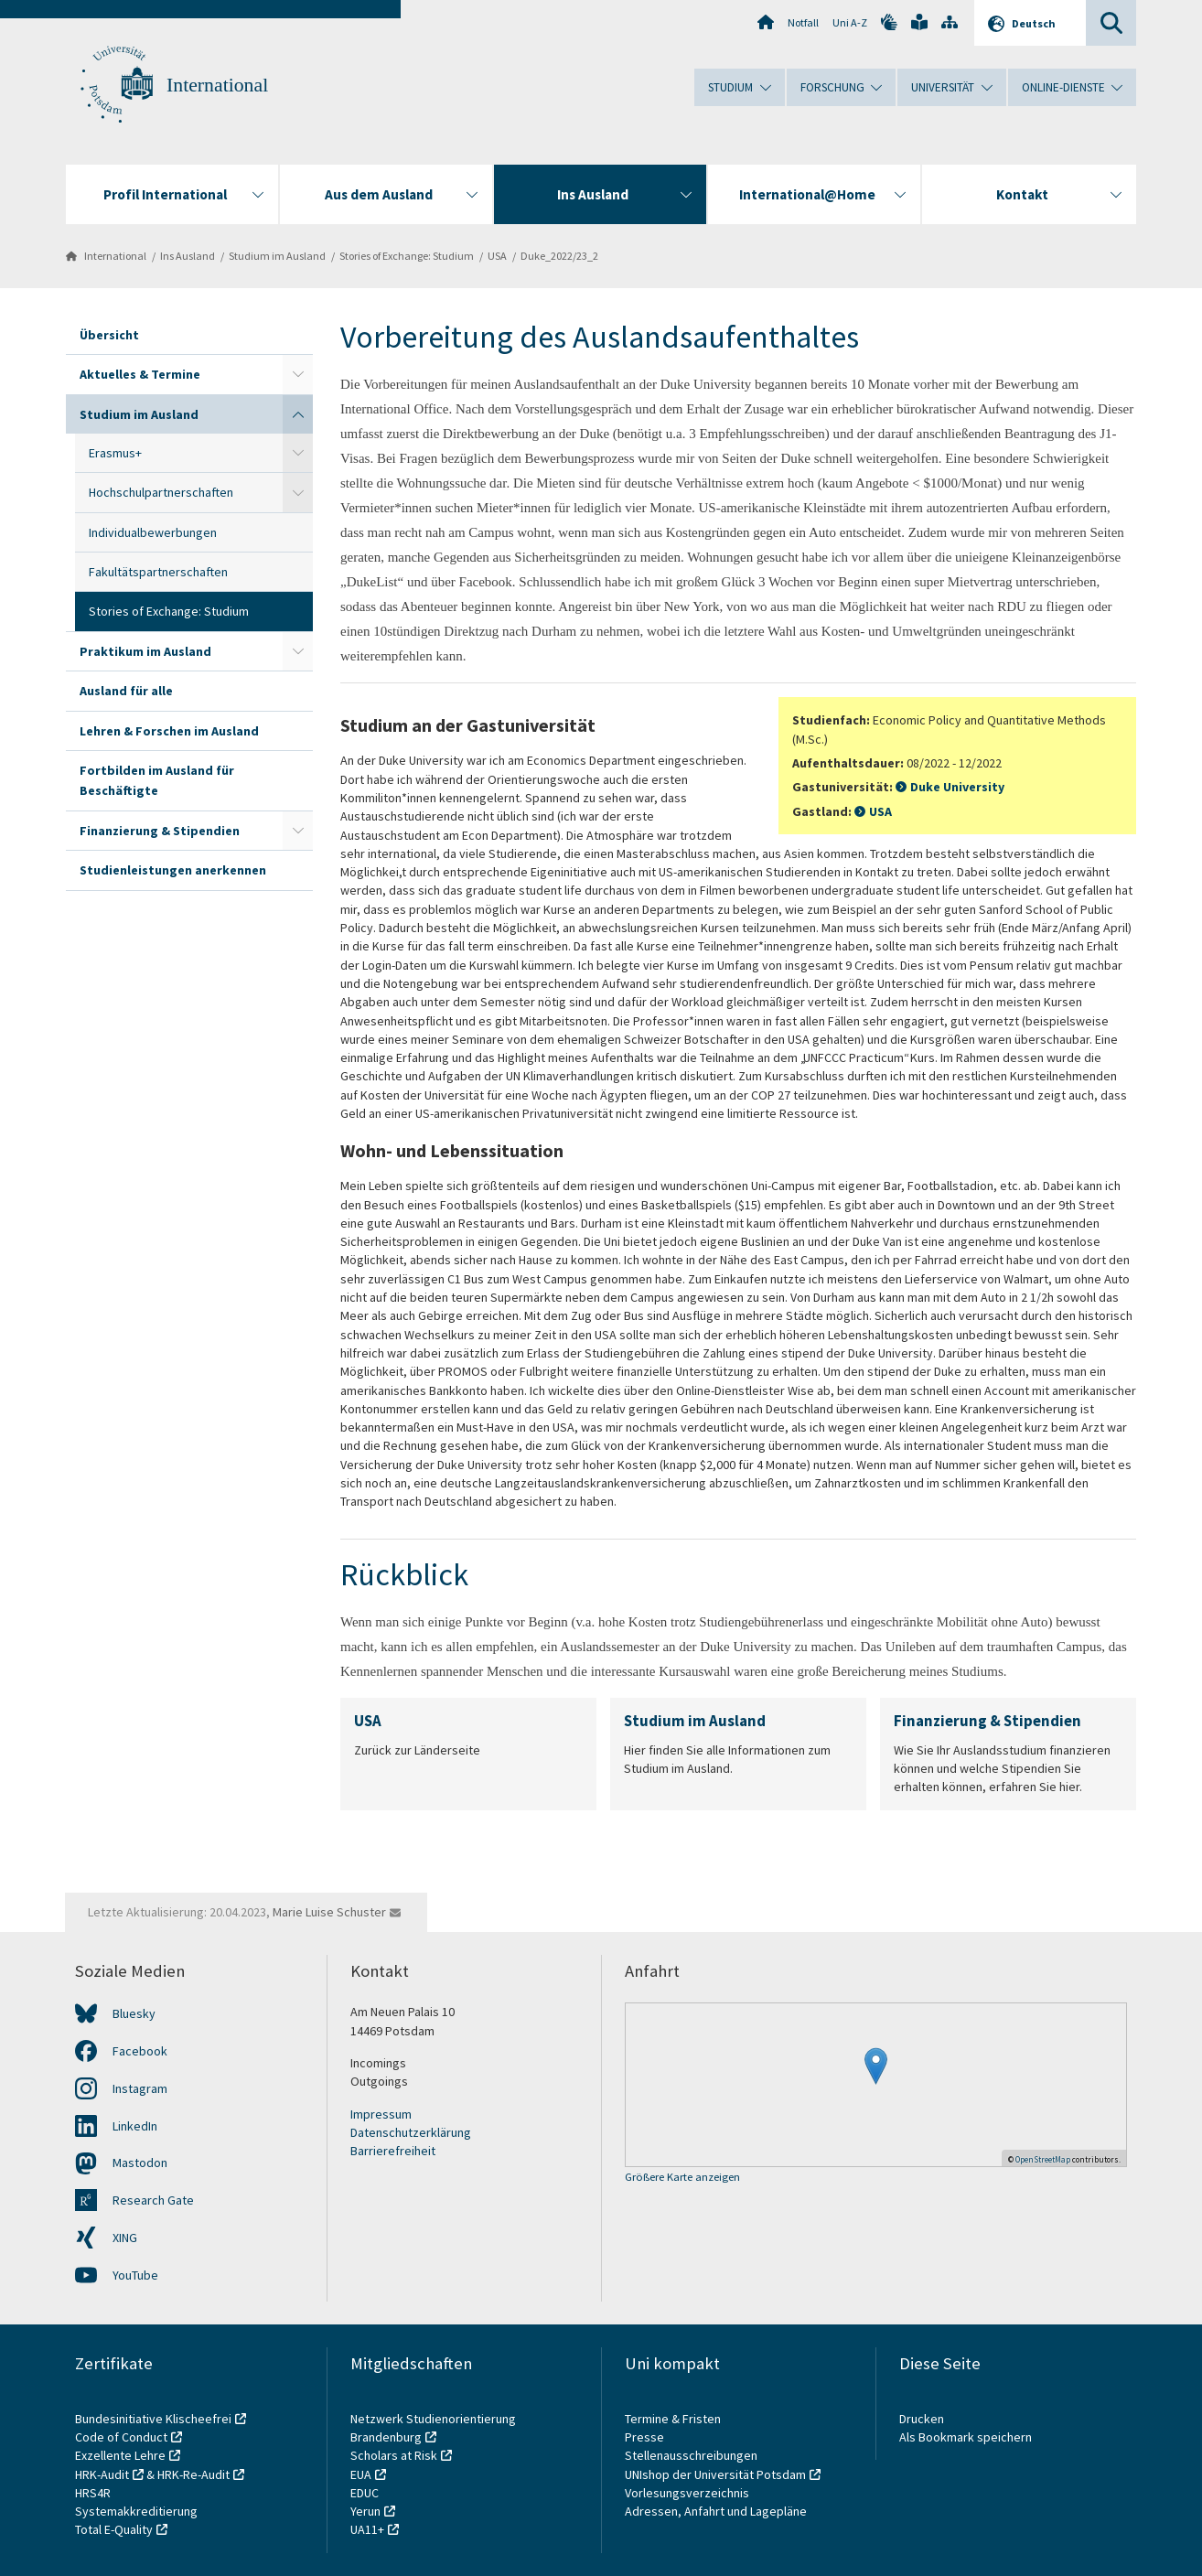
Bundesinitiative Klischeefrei (153, 2418)
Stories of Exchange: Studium (406, 256)
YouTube (135, 2275)
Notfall (803, 22)
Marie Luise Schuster (329, 1912)
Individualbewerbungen (153, 532)
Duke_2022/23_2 (559, 256)
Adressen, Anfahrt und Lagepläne (716, 2511)
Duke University (957, 786)
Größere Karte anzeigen (682, 2178)
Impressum (381, 2114)
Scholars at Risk (393, 2455)
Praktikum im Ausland (145, 651)
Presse (646, 2437)
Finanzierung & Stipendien (160, 830)
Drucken (921, 2418)
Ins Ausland (187, 256)
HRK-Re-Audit (193, 2474)
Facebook (140, 2051)
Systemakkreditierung (136, 2511)
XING (125, 2237)
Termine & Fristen (674, 2418)
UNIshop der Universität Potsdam (715, 2474)
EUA (360, 2474)
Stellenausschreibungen (691, 2455)
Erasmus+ (115, 453)
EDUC (364, 2493)
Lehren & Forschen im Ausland (169, 731)
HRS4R (93, 2493)
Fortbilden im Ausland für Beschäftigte (157, 780)
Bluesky (134, 2013)
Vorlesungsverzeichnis (688, 2493)
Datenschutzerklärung (410, 2132)
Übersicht (109, 335)
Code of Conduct (121, 2437)
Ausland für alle (126, 690)
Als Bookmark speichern (965, 2437)
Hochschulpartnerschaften (161, 492)
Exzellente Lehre (120, 2455)
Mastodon (140, 2162)
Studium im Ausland (277, 256)
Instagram (140, 2088)
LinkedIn (135, 2126)
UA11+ (367, 2529)
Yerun (365, 2511)
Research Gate (153, 2200)
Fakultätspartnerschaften (158, 572)
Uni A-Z (849, 22)
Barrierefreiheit (392, 2150)
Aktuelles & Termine (140, 374)
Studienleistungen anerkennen (173, 870)
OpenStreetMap (1042, 2159)
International (217, 85)
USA (497, 256)
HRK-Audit (102, 2474)
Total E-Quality (114, 2529)
